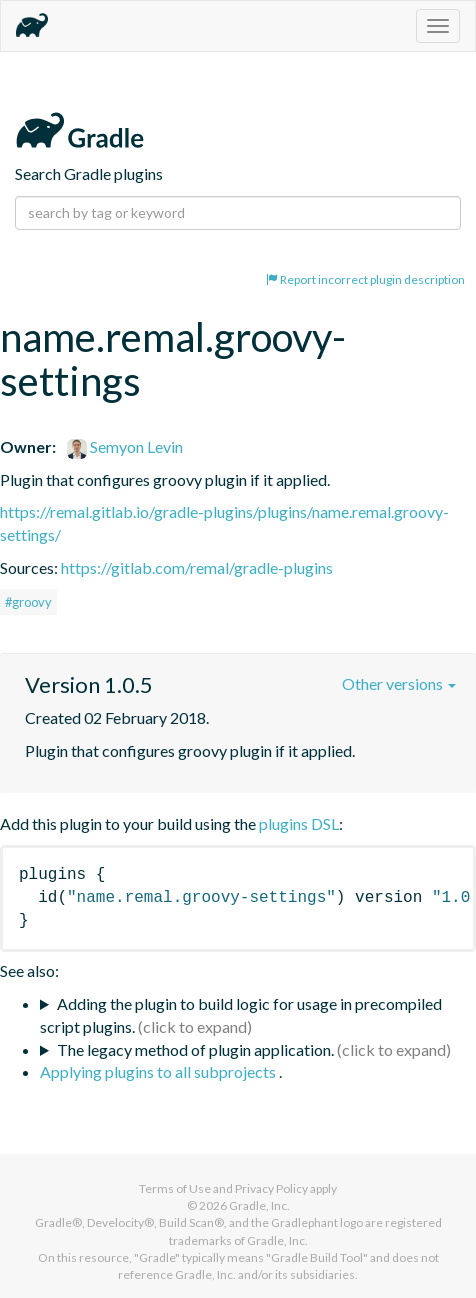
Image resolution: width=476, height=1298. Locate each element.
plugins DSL (299, 823)
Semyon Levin (125, 446)
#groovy (28, 602)
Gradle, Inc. (259, 1205)
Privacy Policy (271, 1188)
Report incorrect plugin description (365, 279)
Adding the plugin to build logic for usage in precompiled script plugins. (241, 1015)
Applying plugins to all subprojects (159, 1071)
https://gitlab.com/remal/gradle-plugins (197, 567)
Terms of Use (175, 1188)
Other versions (399, 683)
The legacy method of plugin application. (195, 1049)
